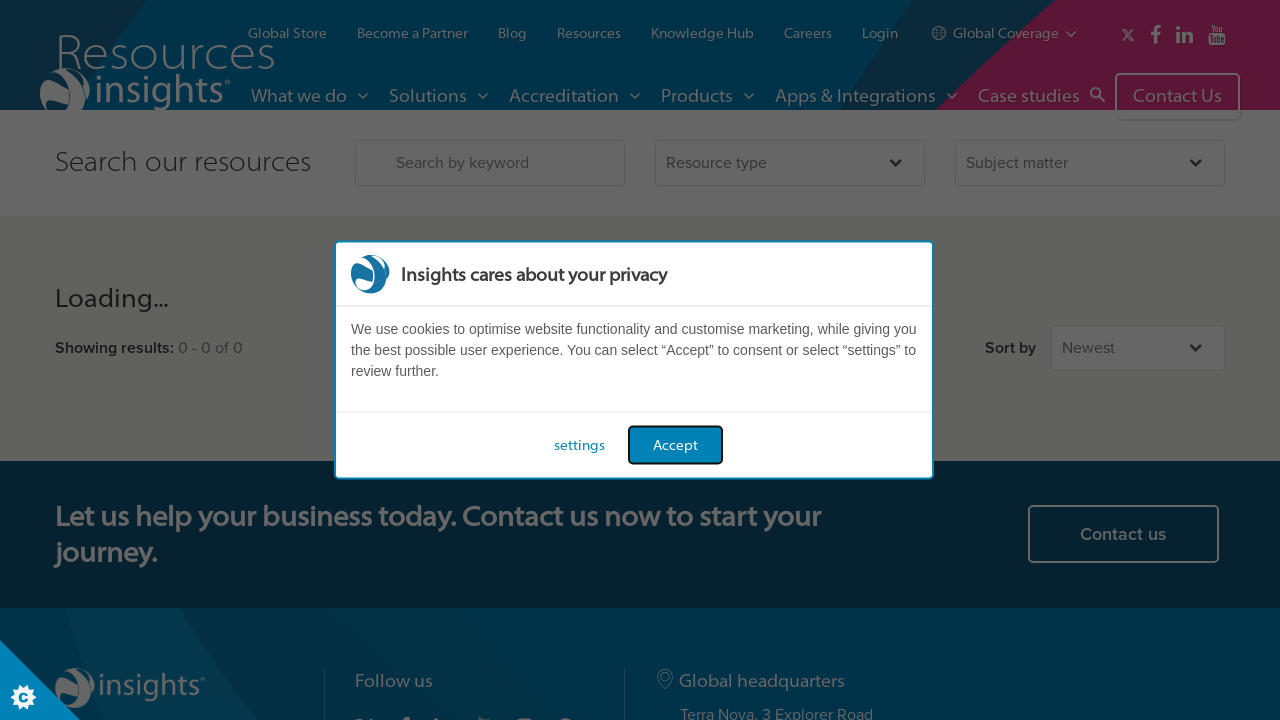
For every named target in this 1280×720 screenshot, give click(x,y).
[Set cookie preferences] (40, 680)
